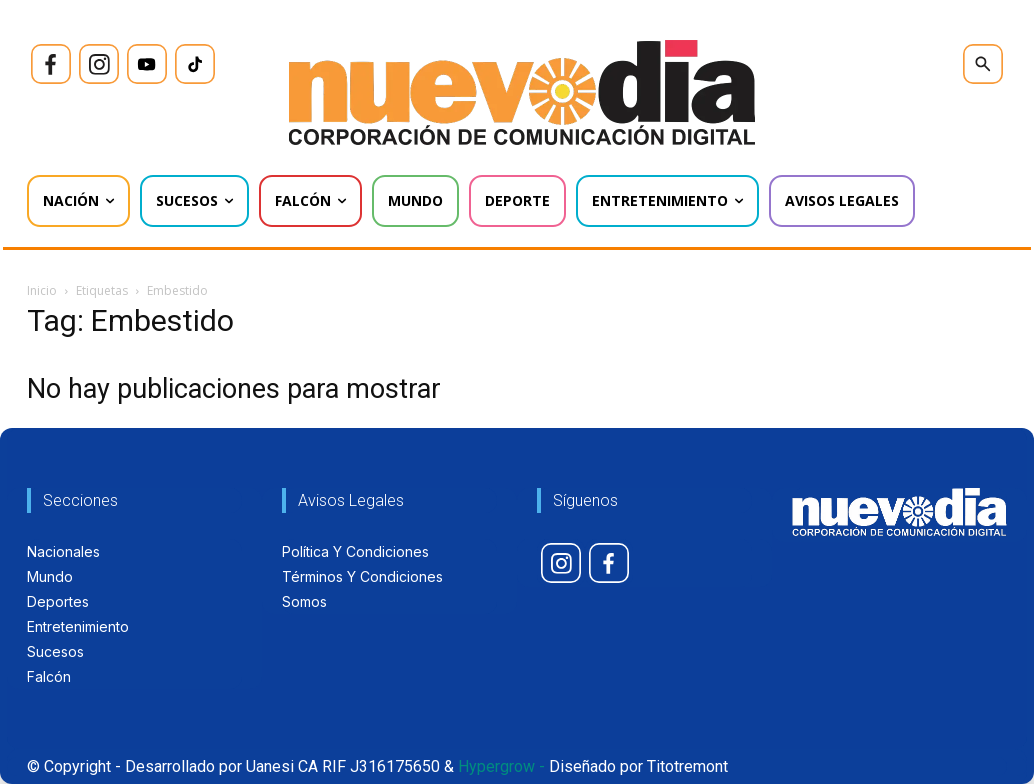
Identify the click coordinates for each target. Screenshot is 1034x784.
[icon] (51, 64)
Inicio (42, 290)
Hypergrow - (501, 766)
